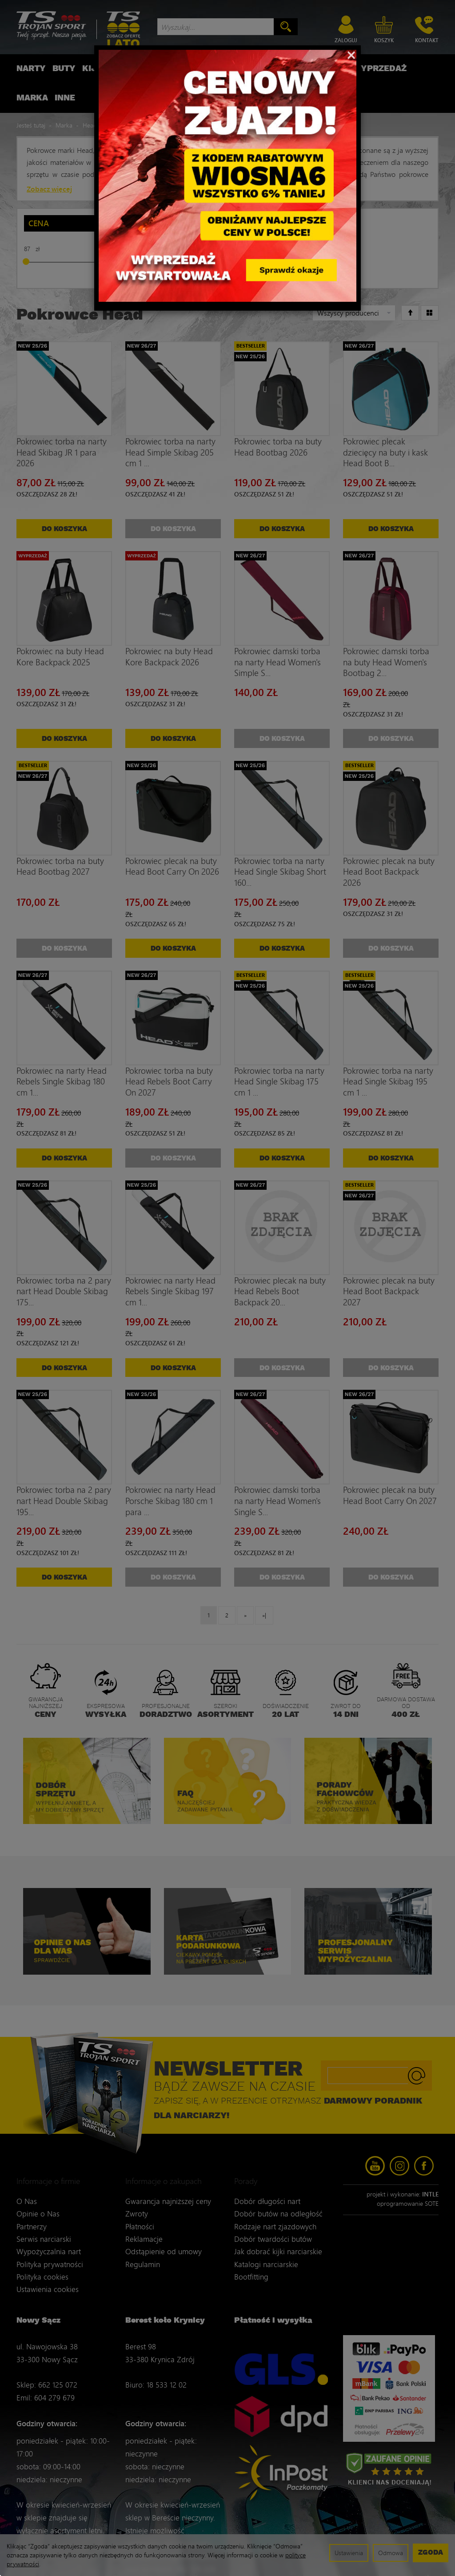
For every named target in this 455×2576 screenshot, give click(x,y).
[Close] (351, 54)
